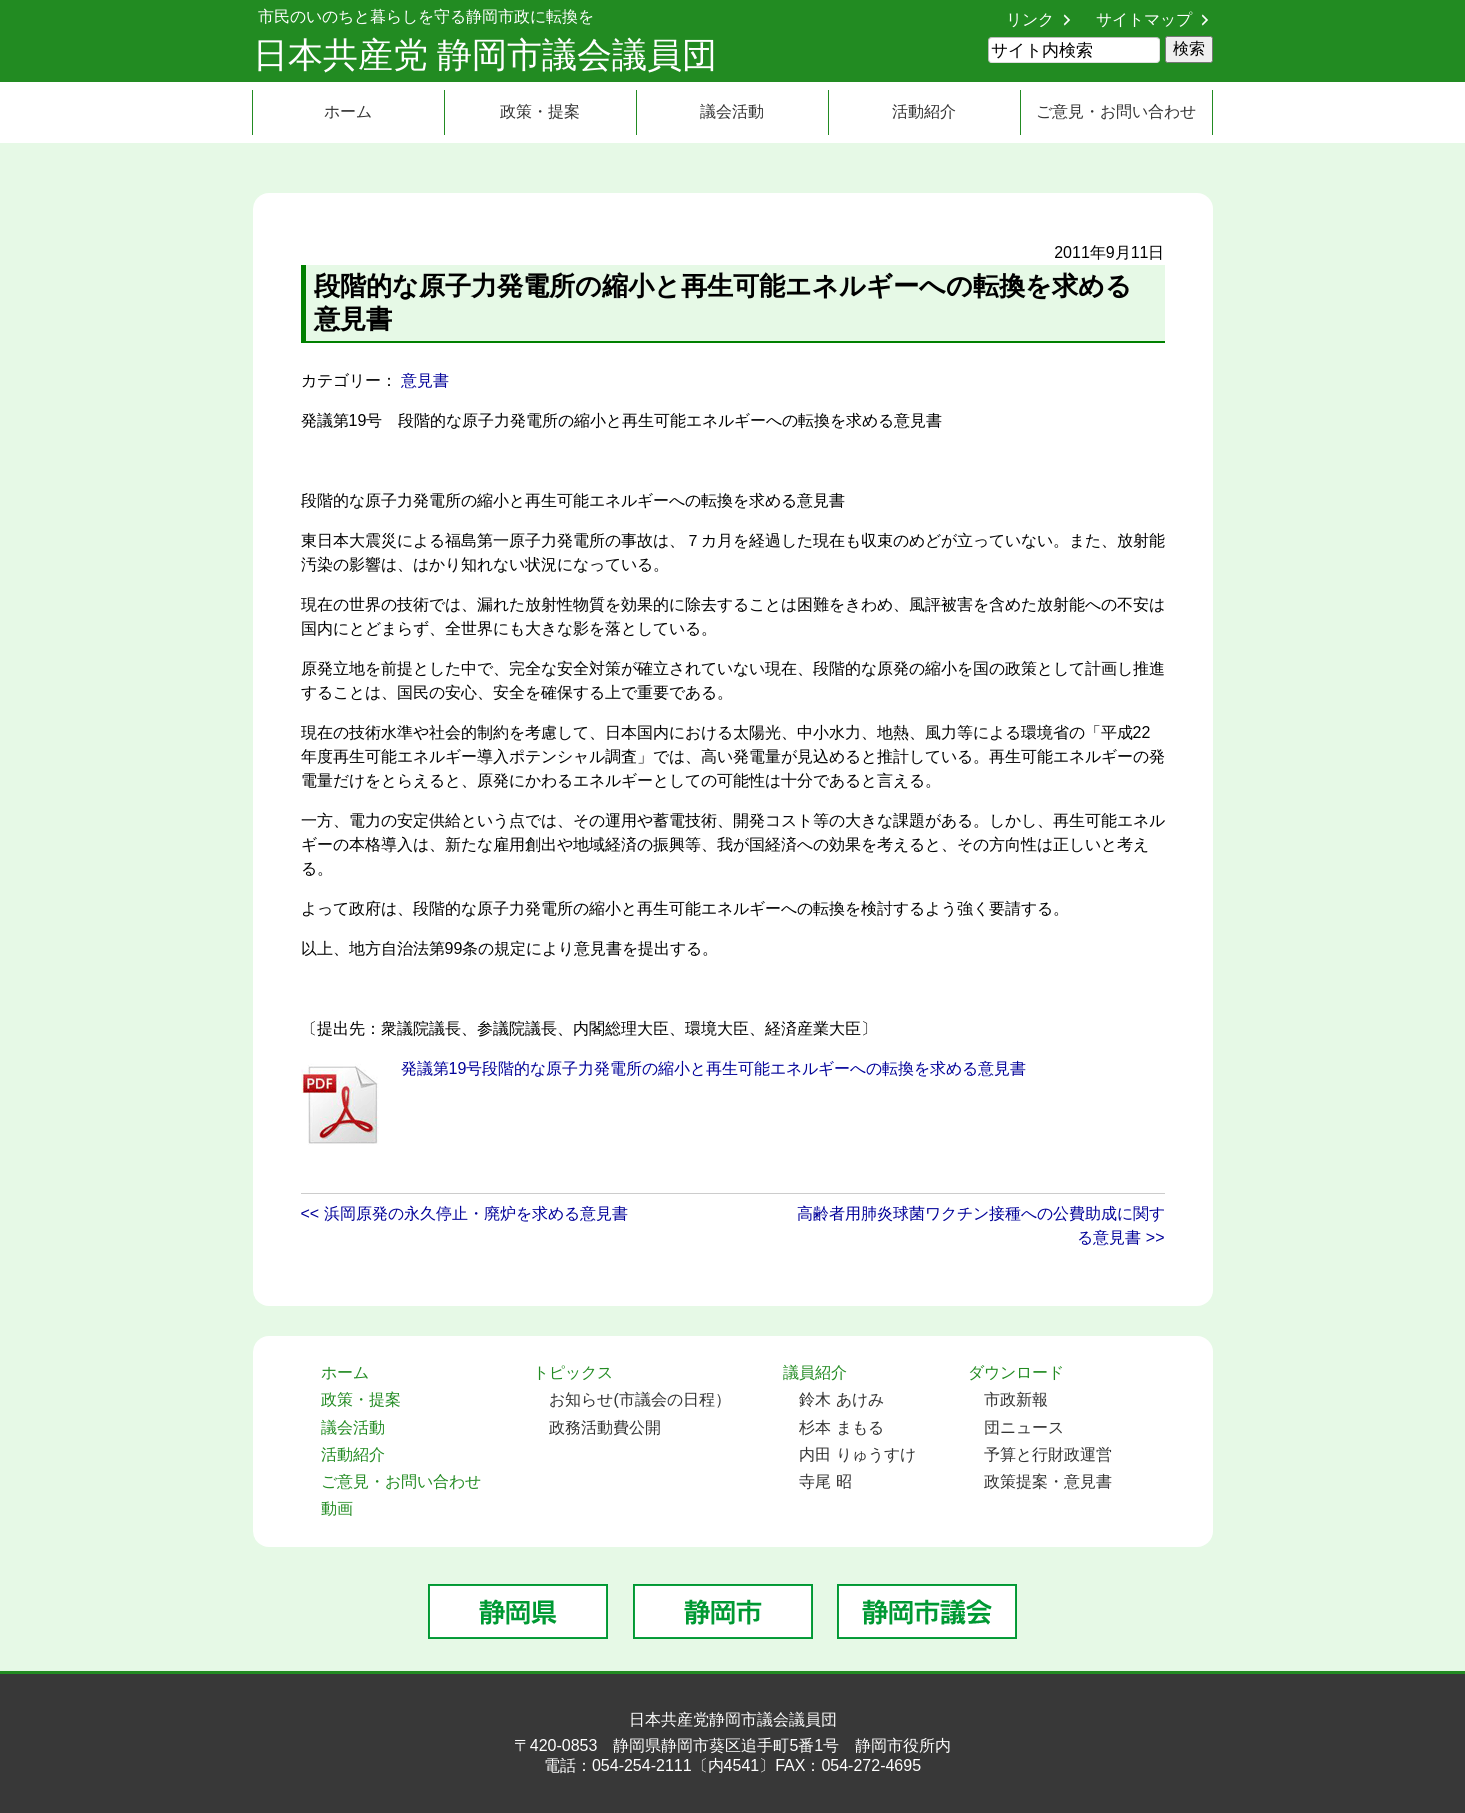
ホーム (348, 111)
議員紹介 (815, 1372)
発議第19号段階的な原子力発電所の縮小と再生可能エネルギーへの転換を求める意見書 (714, 1068)
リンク (1030, 19)
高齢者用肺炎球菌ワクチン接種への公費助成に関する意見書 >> (981, 1225)
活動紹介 (924, 111)
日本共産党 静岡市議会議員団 (485, 54)
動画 (337, 1508)
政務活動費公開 (605, 1427)
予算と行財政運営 (1048, 1454)
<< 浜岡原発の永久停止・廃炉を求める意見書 (464, 1213)
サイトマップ (1144, 19)
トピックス (573, 1372)
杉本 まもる (841, 1427)
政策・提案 (540, 111)
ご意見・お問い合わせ (1116, 111)
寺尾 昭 (825, 1481)
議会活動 (732, 111)
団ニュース (1024, 1427)
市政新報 (1016, 1399)
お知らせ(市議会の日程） (639, 1399)
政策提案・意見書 (1048, 1481)
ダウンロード (1016, 1372)
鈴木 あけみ (841, 1399)
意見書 (425, 380)
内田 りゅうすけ (857, 1454)
